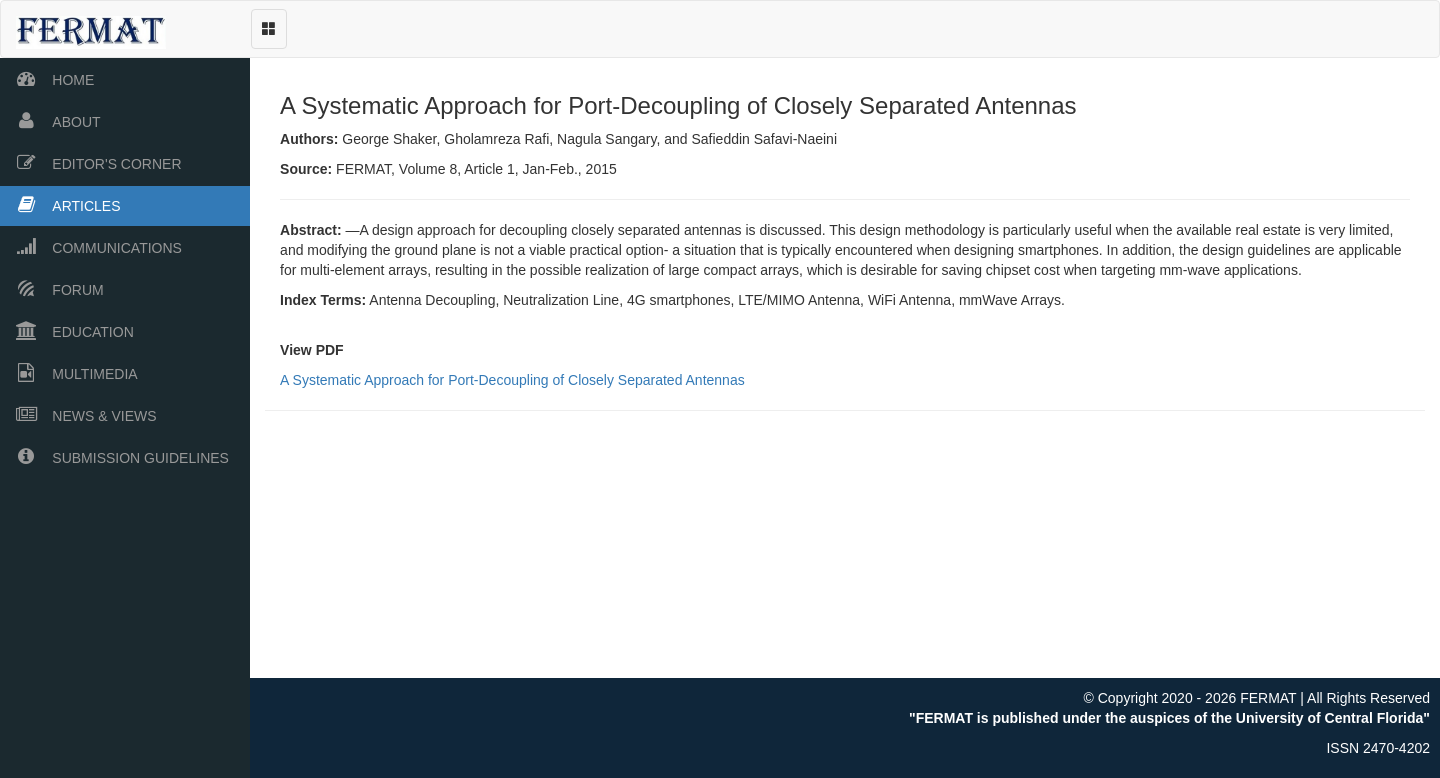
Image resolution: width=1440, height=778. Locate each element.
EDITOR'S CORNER (91, 162)
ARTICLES (60, 204)
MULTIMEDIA (69, 372)
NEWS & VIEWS (78, 414)
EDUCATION (67, 330)
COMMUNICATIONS (91, 246)
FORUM (52, 288)
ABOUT (50, 120)
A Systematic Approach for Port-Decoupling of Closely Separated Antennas (517, 385)
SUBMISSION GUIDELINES (114, 456)
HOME (47, 78)
